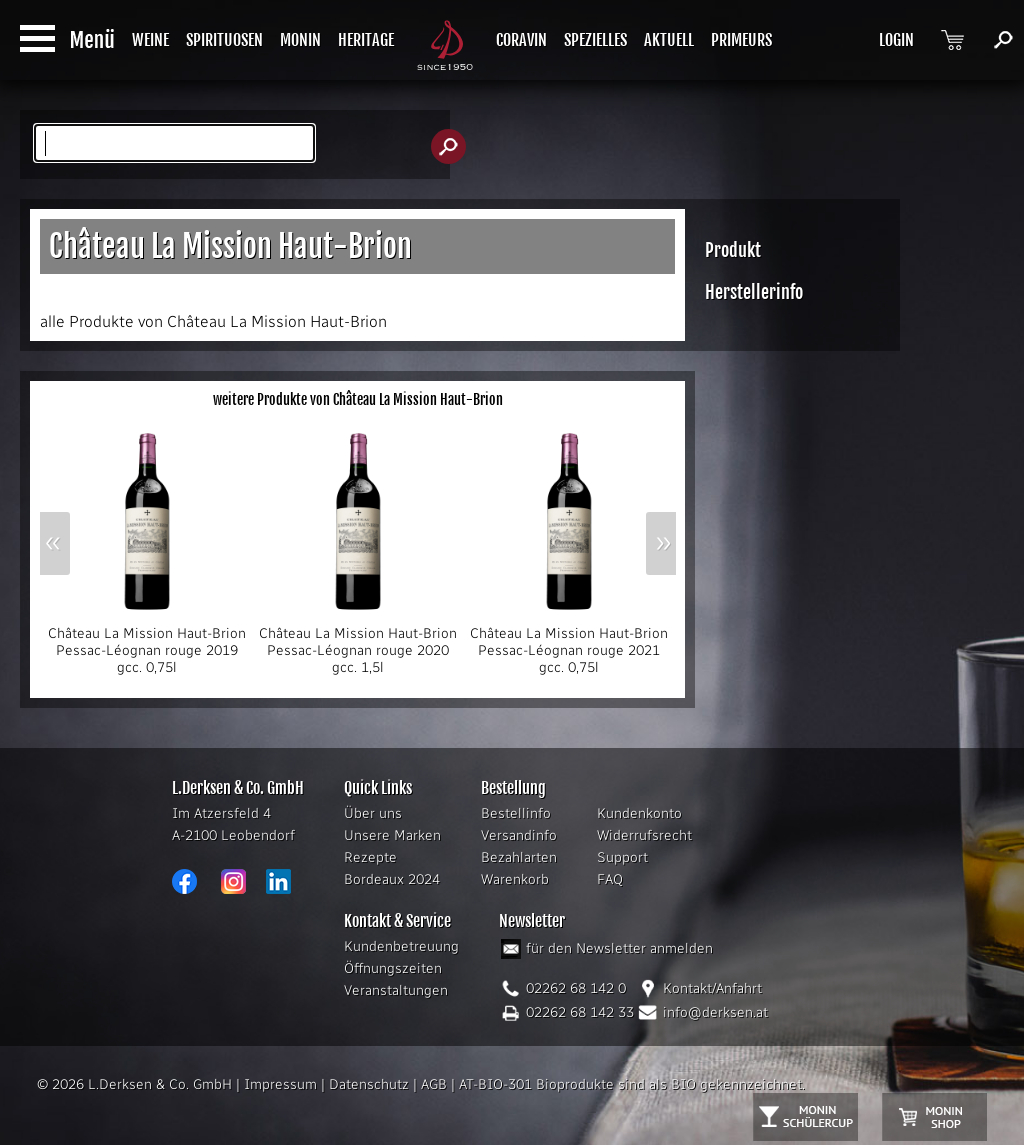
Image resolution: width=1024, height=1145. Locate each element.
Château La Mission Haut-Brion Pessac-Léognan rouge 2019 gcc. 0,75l (147, 644)
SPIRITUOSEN (224, 40)
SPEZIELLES (595, 40)
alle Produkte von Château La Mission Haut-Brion (213, 321)
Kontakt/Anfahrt (712, 988)
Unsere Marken (392, 835)
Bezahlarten (519, 857)
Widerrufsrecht (644, 835)
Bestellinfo (516, 813)
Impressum (280, 1084)
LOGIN (896, 40)
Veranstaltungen (396, 990)
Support (622, 857)
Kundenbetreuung (401, 946)
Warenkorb (515, 879)
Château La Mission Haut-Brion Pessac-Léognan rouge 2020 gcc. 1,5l (358, 644)
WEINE (150, 40)
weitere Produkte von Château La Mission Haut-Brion (358, 399)
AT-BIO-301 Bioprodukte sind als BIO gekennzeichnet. (632, 1084)
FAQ (610, 879)
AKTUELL (669, 40)
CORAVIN (521, 40)
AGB (434, 1084)
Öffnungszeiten (393, 968)
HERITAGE (366, 40)
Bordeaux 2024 (392, 879)
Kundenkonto (639, 813)
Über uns (373, 813)
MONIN (300, 40)
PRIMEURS (741, 40)
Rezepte (370, 857)
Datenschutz (369, 1084)
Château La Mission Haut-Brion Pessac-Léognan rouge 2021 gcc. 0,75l (569, 644)
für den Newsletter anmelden (619, 948)
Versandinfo (519, 835)
